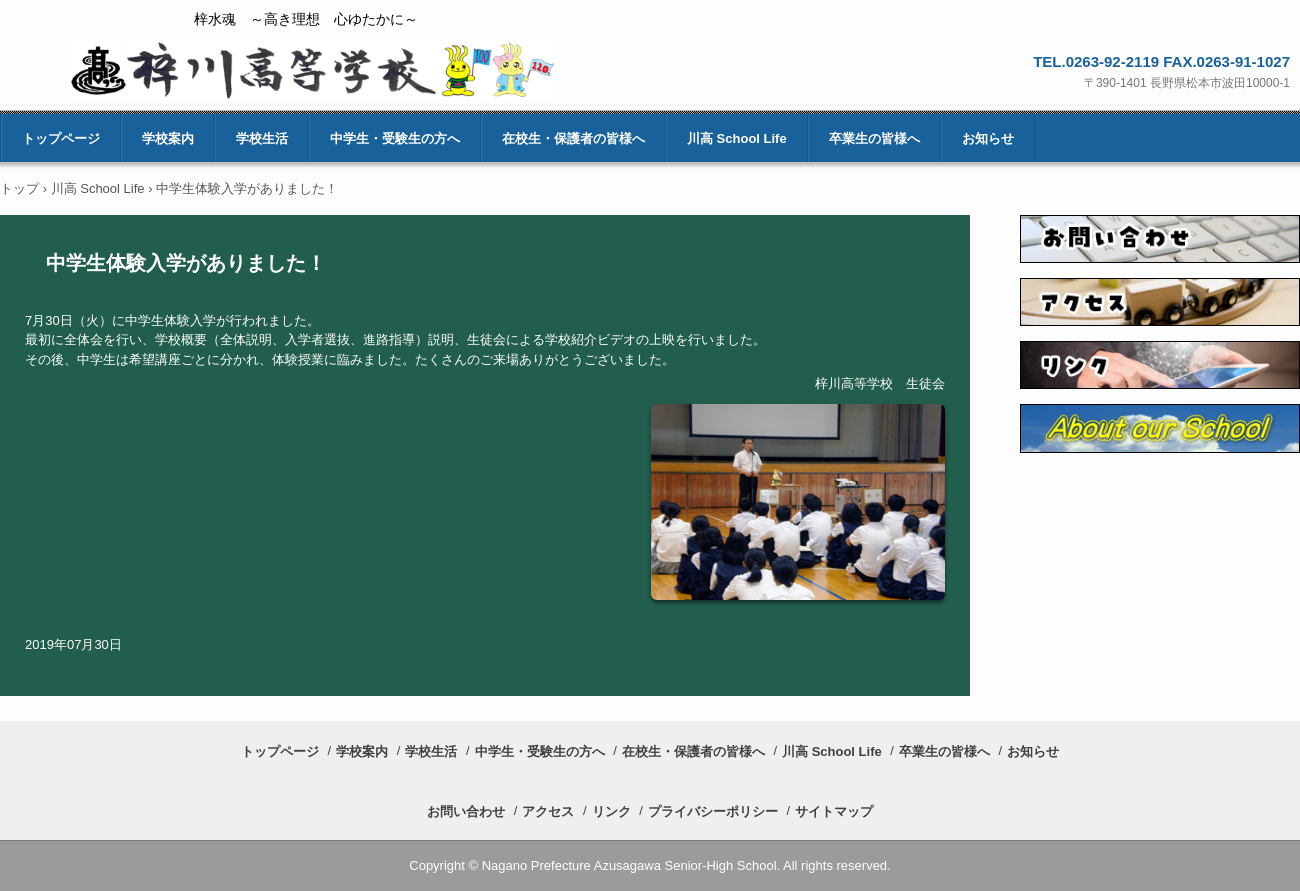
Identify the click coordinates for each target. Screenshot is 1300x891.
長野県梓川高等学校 (312, 70)
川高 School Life (737, 138)
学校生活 (262, 138)
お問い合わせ (466, 811)
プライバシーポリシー (713, 811)
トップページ (61, 138)
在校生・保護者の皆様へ (573, 138)
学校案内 (168, 138)
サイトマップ (834, 811)
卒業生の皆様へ (874, 138)
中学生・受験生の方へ (395, 138)
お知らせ (988, 138)
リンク (611, 811)
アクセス (548, 811)
